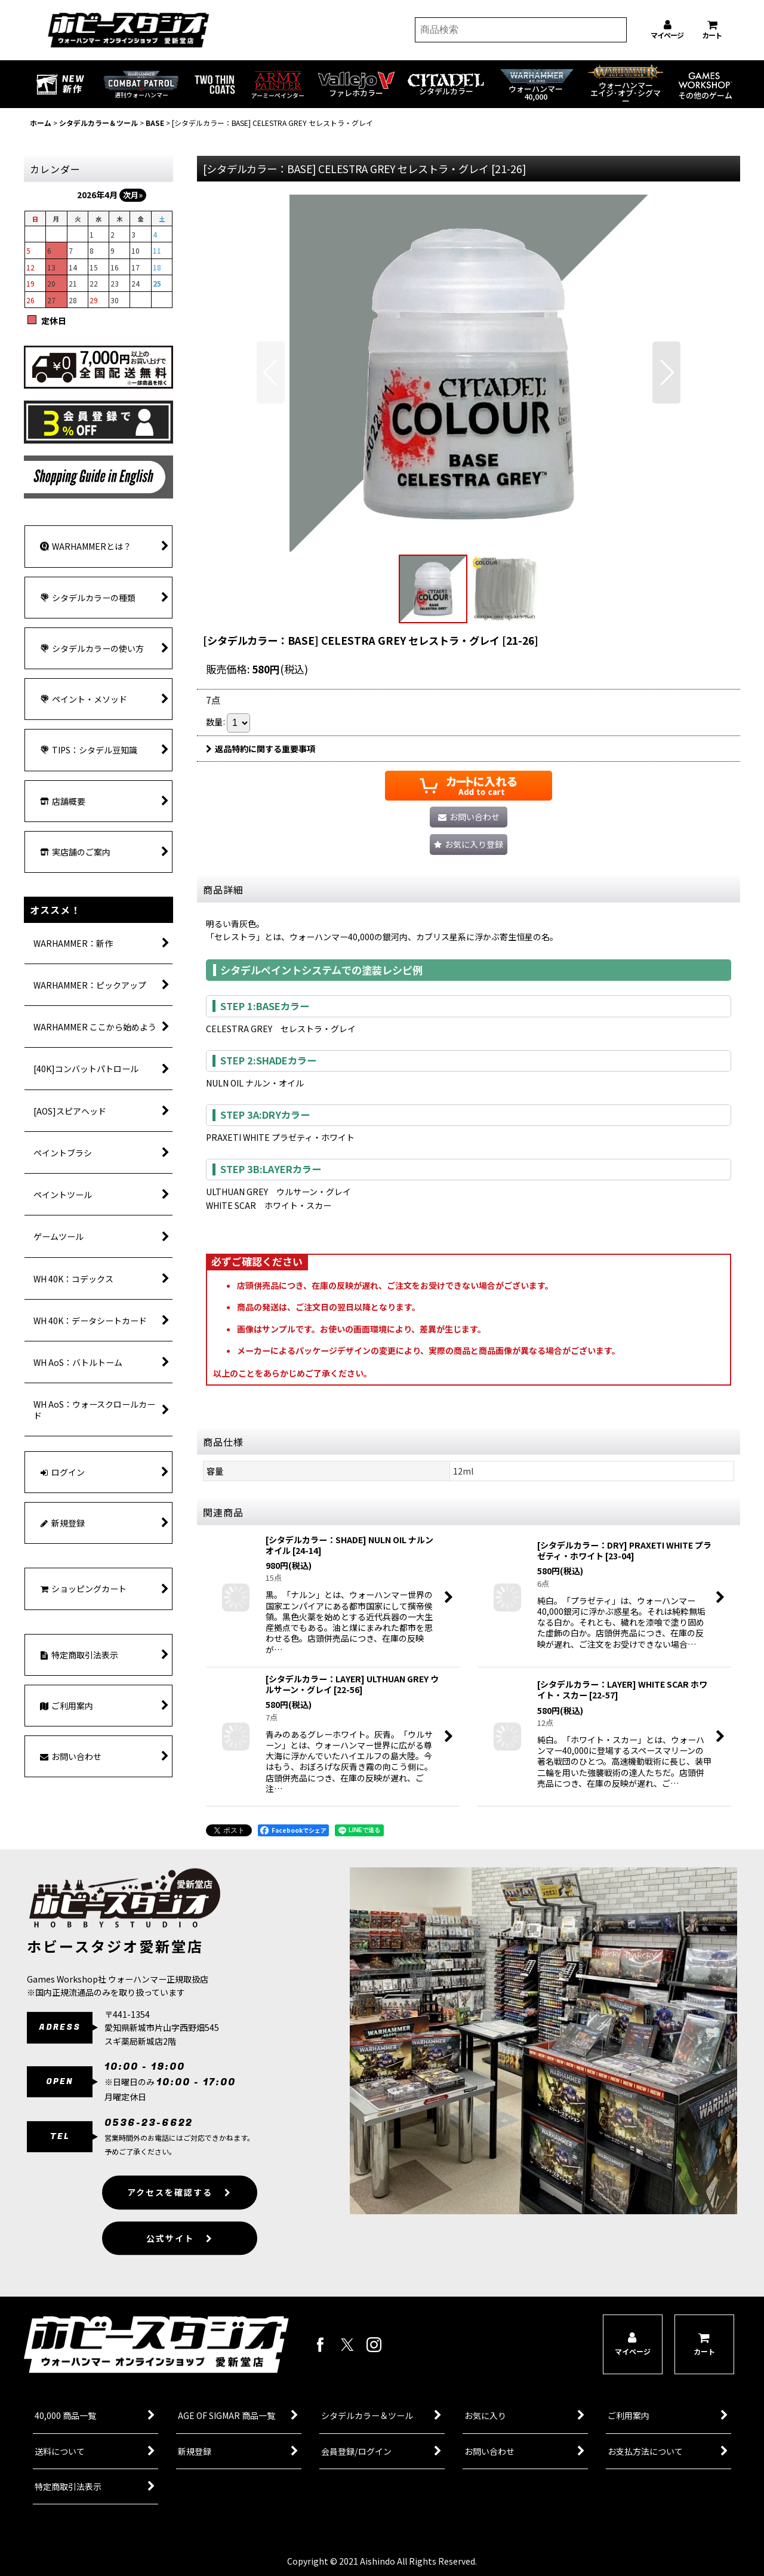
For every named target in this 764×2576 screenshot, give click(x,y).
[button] (271, 372)
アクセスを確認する (179, 2216)
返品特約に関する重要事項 (260, 749)
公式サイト (179, 2261)
